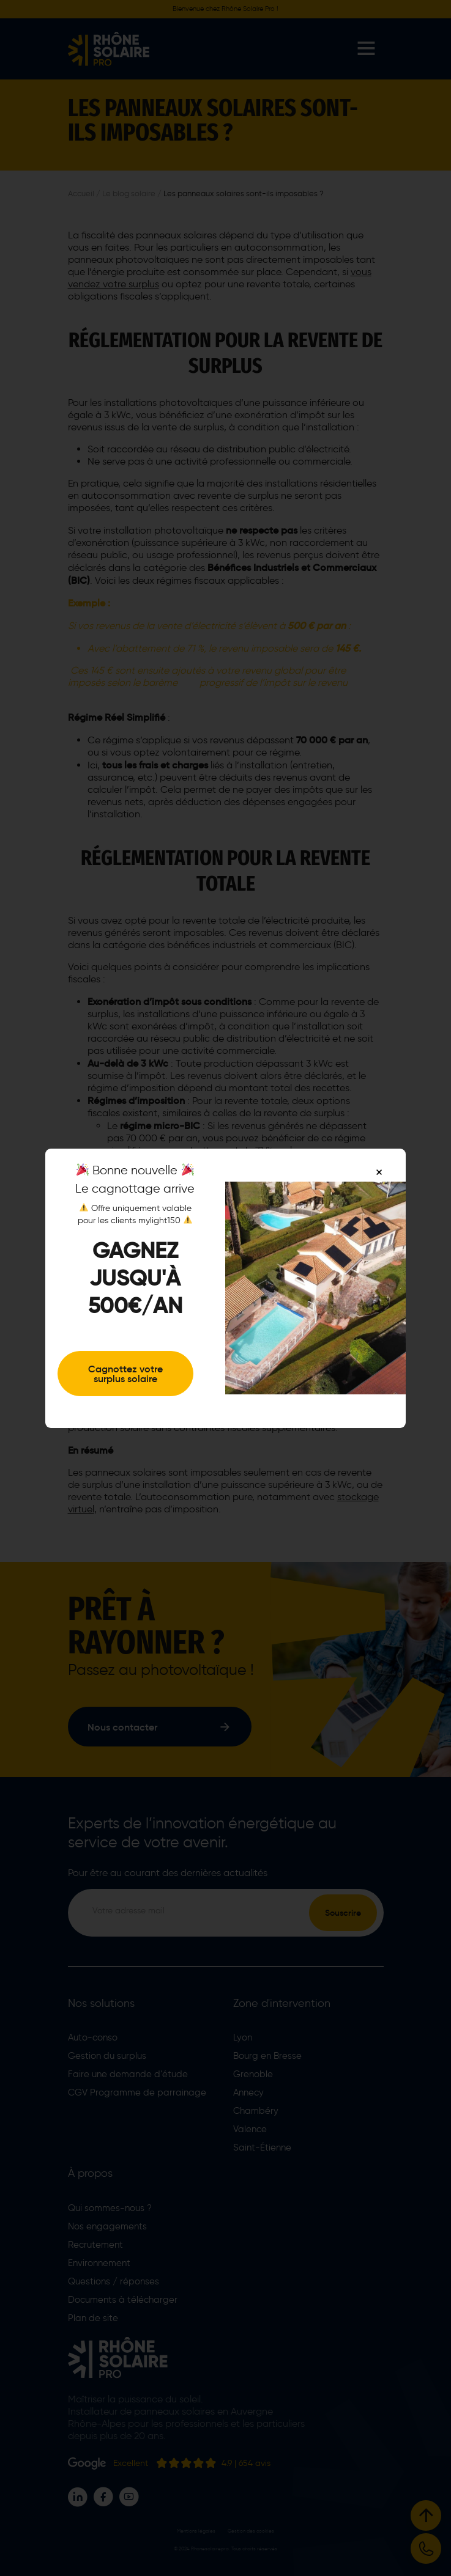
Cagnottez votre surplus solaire (125, 1374)
